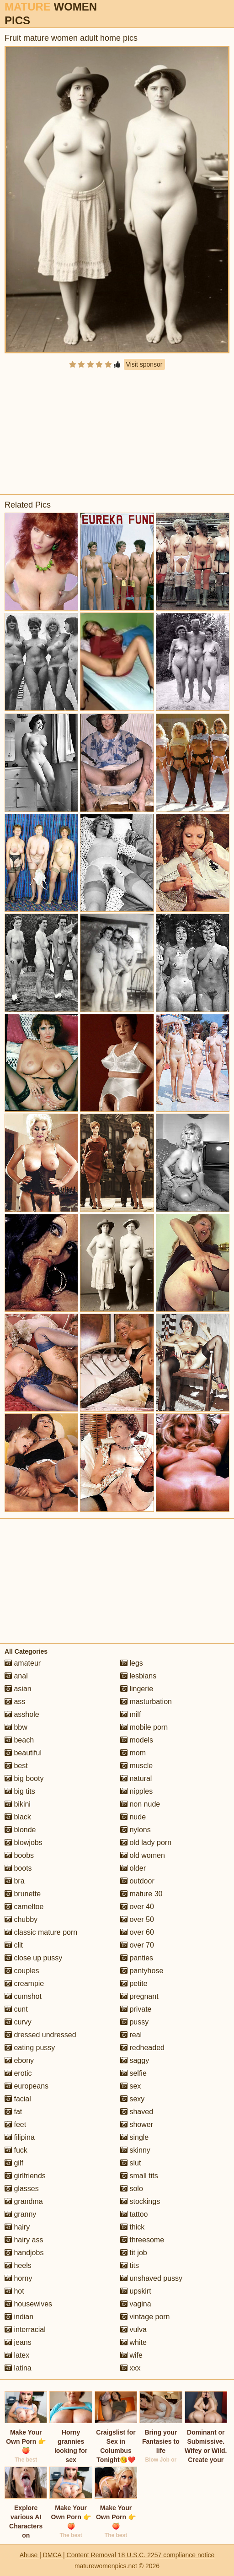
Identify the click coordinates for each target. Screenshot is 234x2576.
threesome (142, 2240)
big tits (20, 1791)
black (18, 1817)
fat (13, 2112)
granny (20, 2214)
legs (131, 1663)
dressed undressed (40, 2035)
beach (19, 1740)
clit (14, 1945)
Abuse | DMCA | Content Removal (68, 2555)
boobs (19, 1855)
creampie (24, 1983)
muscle (136, 1766)
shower (136, 2124)
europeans (26, 2086)
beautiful (23, 1753)
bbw (16, 1727)
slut (130, 2163)
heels (18, 2265)
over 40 (137, 1906)
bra (15, 1881)
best (16, 1766)
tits (129, 2265)
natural (136, 1778)
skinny (135, 2150)
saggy (134, 2060)
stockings (140, 2201)
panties (136, 1958)
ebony (19, 2060)
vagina (135, 2304)
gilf (14, 2163)
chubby (21, 1919)
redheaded (142, 2047)
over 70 (137, 1945)
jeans (18, 2342)
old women (142, 1855)
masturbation (146, 1701)
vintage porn (145, 2317)
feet (15, 2124)
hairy (17, 2227)
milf (130, 1714)
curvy (18, 2022)
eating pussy (30, 2047)
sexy (132, 2099)
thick (132, 2227)
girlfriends (25, 2176)
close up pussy (33, 1958)
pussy (134, 2022)
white (133, 2342)
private (135, 2009)
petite (134, 1983)
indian (19, 2317)
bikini (18, 1804)
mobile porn (144, 1727)
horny (18, 2278)
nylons (135, 1830)
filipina (20, 2137)
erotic (18, 2073)
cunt (16, 2009)
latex (17, 2355)
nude (133, 1817)
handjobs (24, 2253)
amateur (23, 1663)
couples (22, 1971)
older (133, 1868)
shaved (136, 2112)
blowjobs (24, 1842)
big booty (24, 1778)
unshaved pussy (151, 2278)
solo (131, 2188)
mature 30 (141, 1894)
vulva (133, 2329)
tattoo (134, 2214)
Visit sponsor (144, 364)
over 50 (137, 1919)
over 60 (137, 1932)
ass (15, 1701)
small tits (139, 2176)
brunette (23, 1894)
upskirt (135, 2291)
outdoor (137, 1881)
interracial (25, 2329)
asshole (22, 1714)
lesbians (138, 1676)
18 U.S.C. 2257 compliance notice (166, 2555)
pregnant (139, 1996)
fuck (16, 2150)
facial (18, 2099)
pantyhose (141, 1971)
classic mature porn (41, 1932)
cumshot (23, 1996)
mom (133, 1753)
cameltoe (24, 1906)
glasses (22, 2188)
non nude (140, 1804)
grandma (24, 2201)
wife (131, 2355)
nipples (136, 1791)
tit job (133, 2253)
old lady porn (145, 1842)
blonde (20, 1830)
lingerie (136, 1689)
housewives (28, 2304)
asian (18, 1689)
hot (14, 2291)
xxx (130, 2368)
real (131, 2035)
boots (18, 1868)
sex (130, 2086)
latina (18, 2368)
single (134, 2137)
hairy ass (24, 2240)
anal (16, 1676)
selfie (133, 2073)
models (136, 1740)
